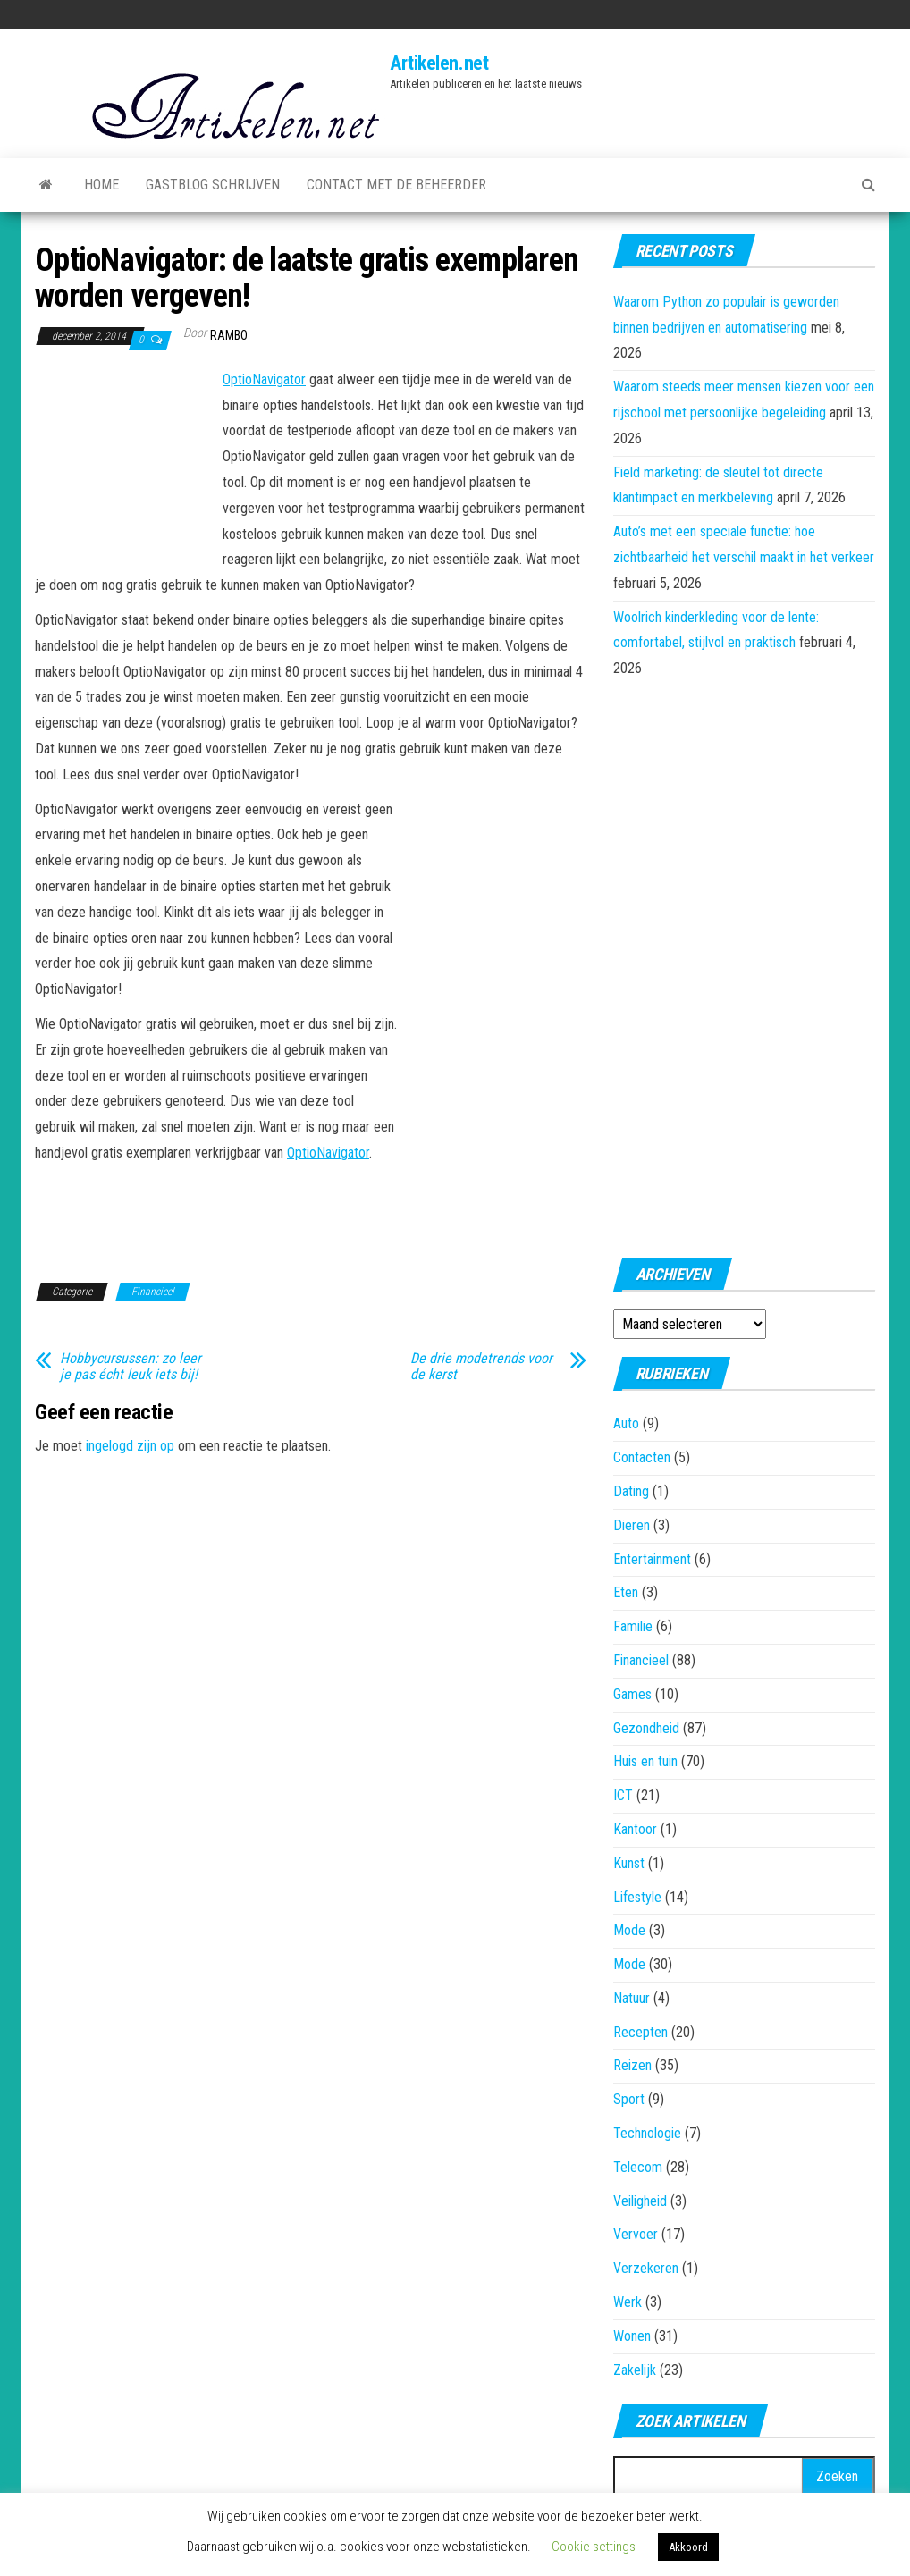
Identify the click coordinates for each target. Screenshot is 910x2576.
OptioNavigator (264, 379)
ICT (623, 1795)
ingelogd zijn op (130, 1445)
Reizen (632, 2065)
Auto (626, 1423)
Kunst (629, 1863)
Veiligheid (640, 2201)
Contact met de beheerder (396, 184)
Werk (627, 2302)
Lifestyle (637, 1897)
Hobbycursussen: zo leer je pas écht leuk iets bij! (130, 1367)
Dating (631, 1491)
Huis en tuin (645, 1761)
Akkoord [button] (688, 2547)
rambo (229, 335)
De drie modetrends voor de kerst (481, 1367)
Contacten (641, 1457)
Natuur (631, 1998)
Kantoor (635, 1829)
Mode (629, 1930)
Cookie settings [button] (594, 2546)
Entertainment (652, 1559)
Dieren (631, 1525)
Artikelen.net (439, 63)
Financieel (152, 1291)
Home (101, 184)
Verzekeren (645, 2268)
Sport (629, 2099)
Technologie (647, 2133)
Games (632, 1694)
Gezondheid (646, 1728)
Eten (625, 1592)
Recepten (640, 2032)
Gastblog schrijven (213, 184)
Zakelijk (634, 2369)
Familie (633, 1626)
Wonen (632, 2336)
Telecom (637, 2167)
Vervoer (635, 2234)
